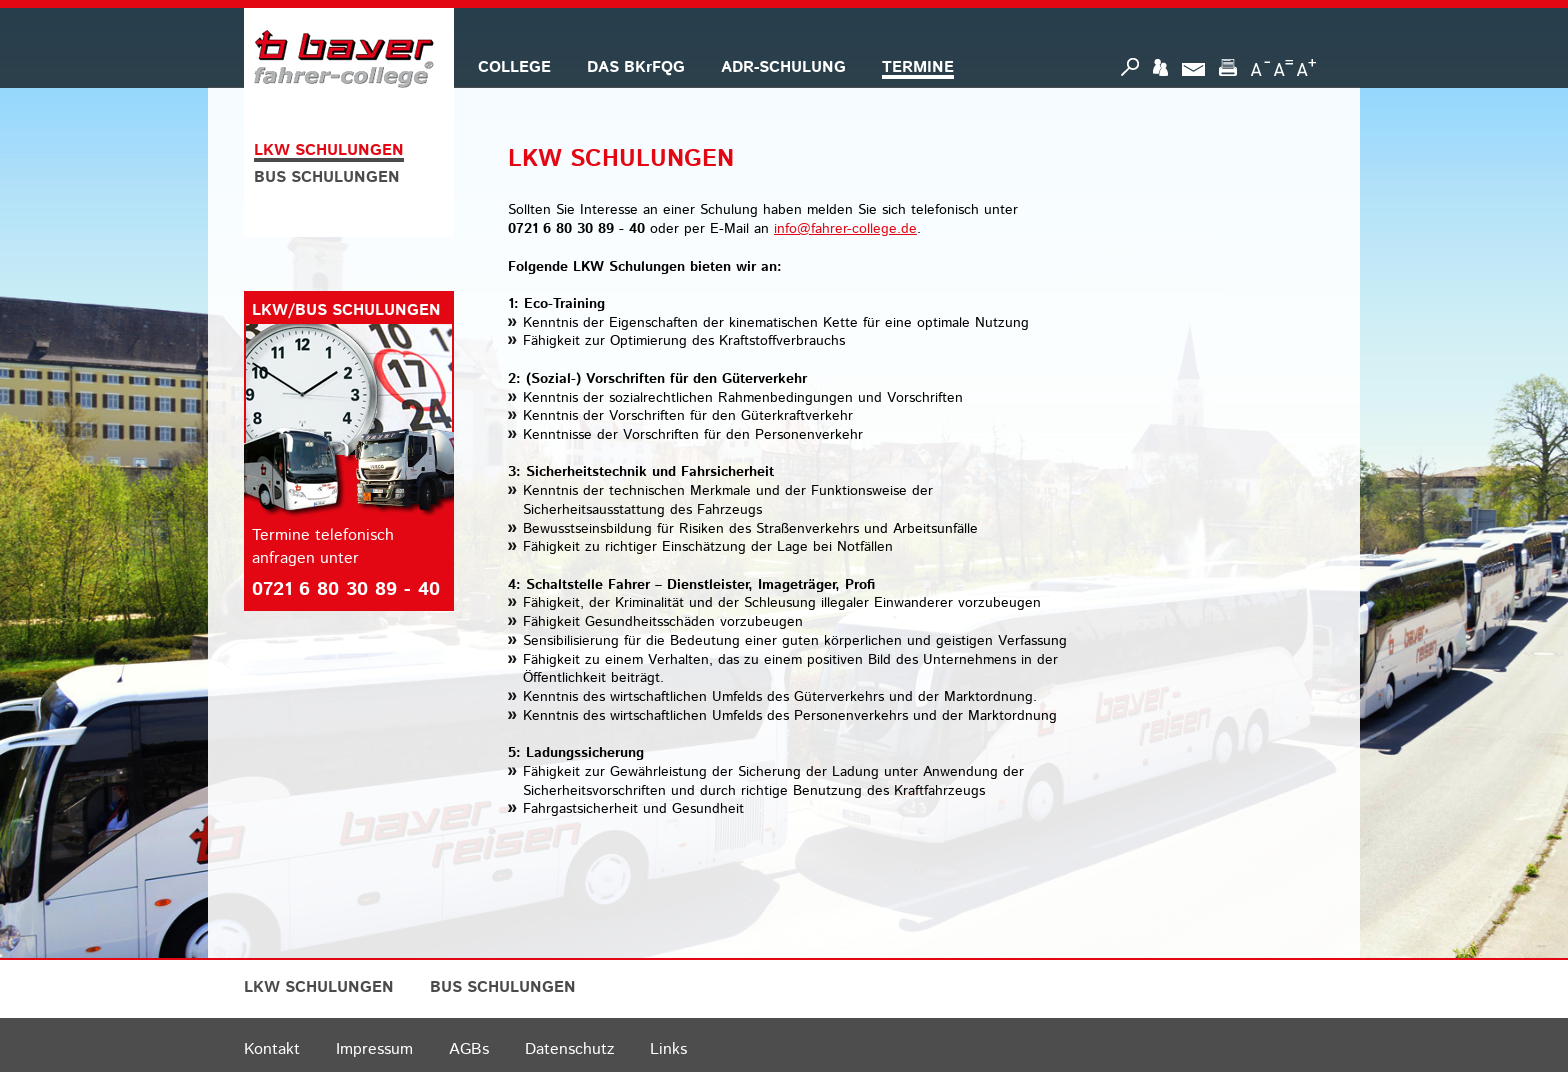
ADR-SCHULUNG (783, 67)
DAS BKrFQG (636, 67)
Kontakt (272, 1049)
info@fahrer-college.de (845, 229)
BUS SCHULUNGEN (327, 177)
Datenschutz (569, 1049)
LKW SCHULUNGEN (329, 150)
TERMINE (918, 67)
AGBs (469, 1049)
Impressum (374, 1049)
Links (668, 1049)
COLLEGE (514, 67)
